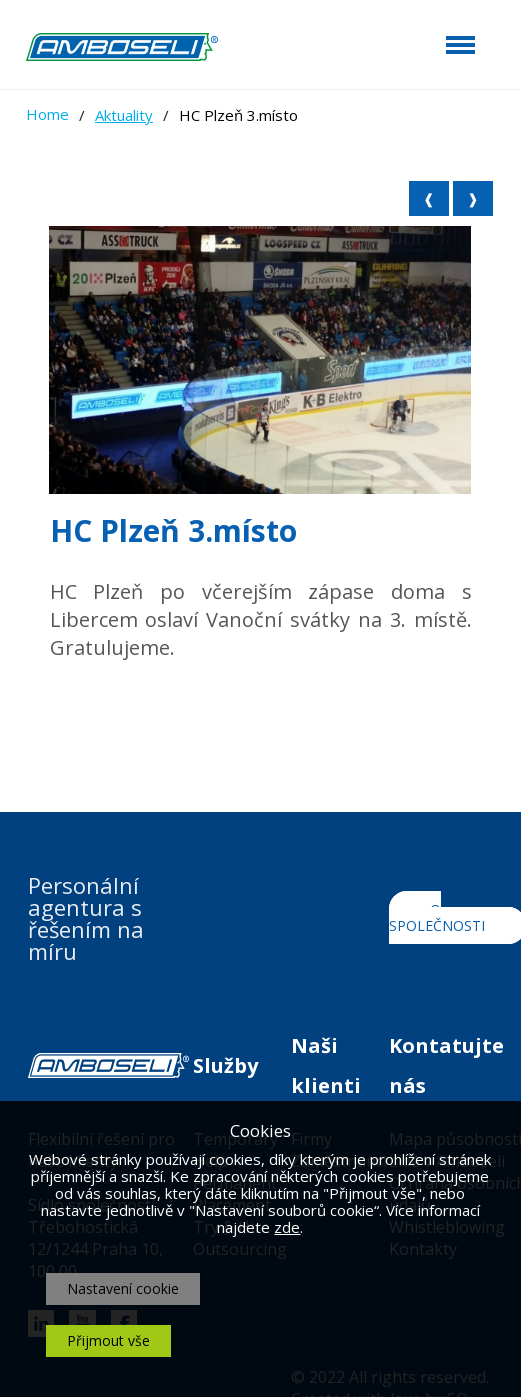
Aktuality (124, 115)
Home (47, 114)
